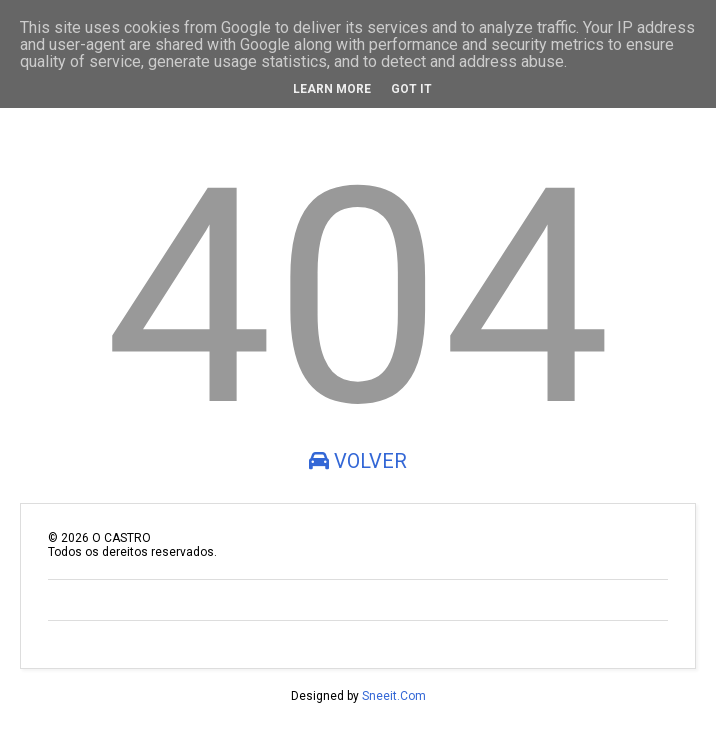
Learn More (332, 89)
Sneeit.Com (394, 696)
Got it (411, 89)
